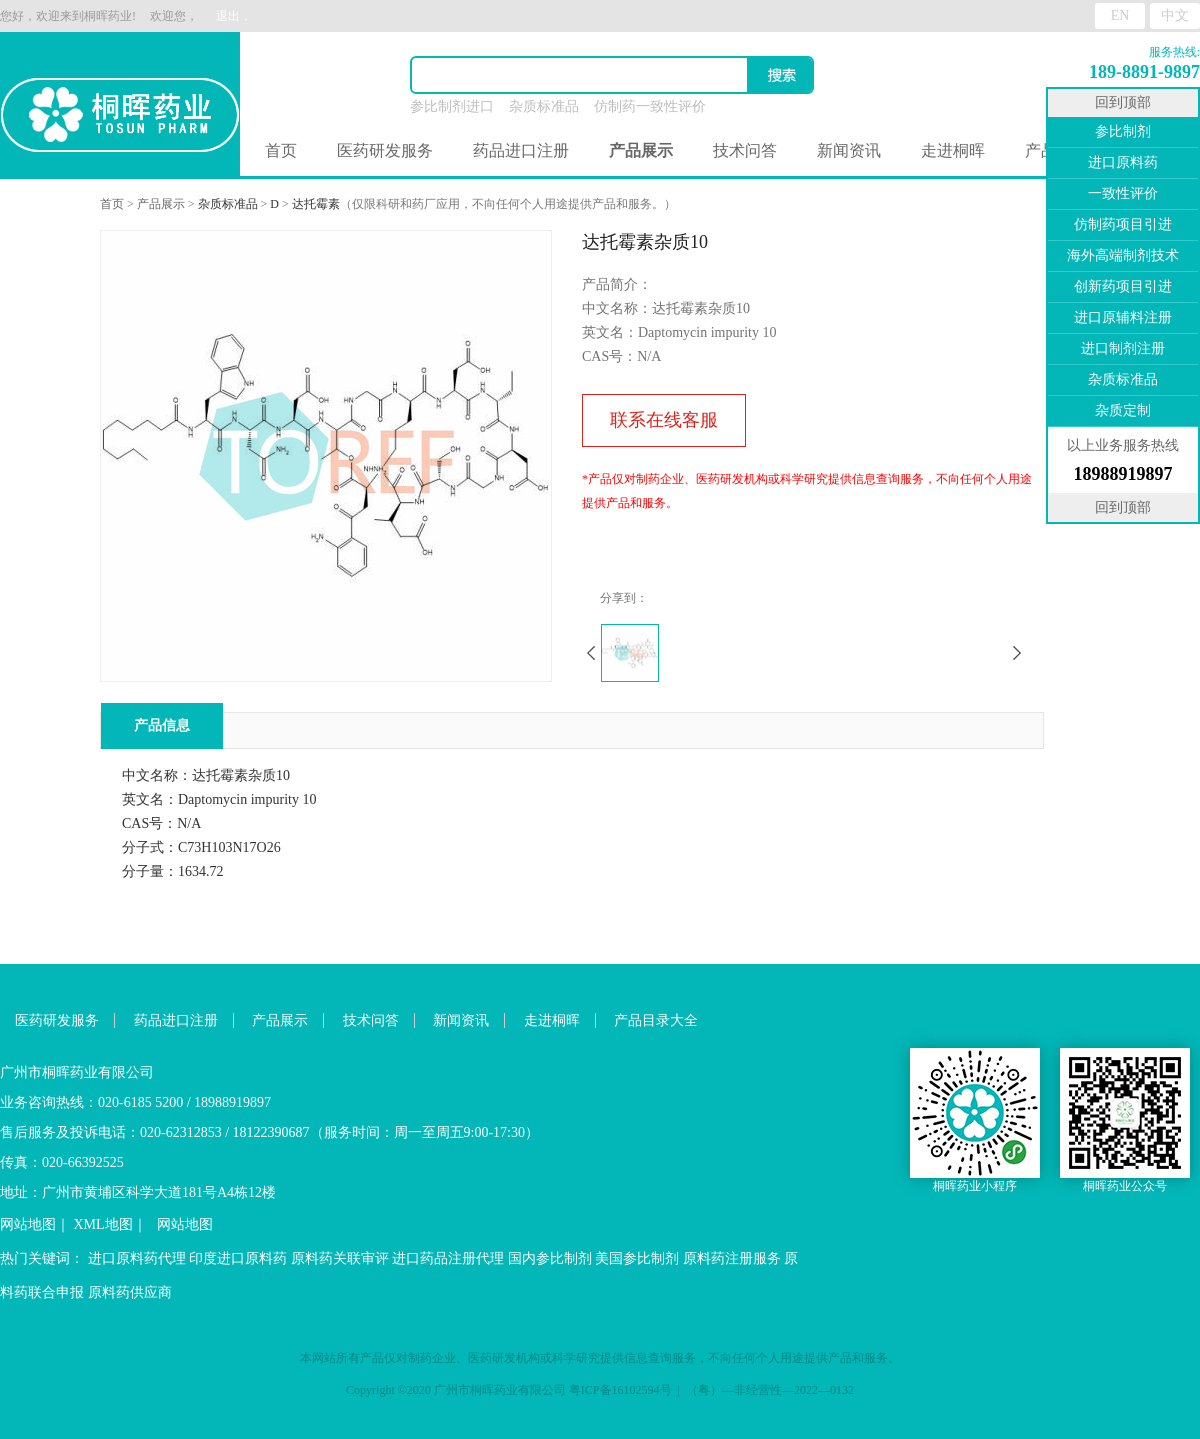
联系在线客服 (664, 420)
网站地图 (28, 1224)
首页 (281, 150)
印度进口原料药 (238, 1258)
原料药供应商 (130, 1292)
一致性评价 (1123, 193)
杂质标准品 (544, 106)
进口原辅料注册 (1123, 317)
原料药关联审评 (340, 1258)
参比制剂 (1123, 131)
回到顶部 (1123, 102)
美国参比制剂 (637, 1258)
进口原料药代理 (137, 1258)
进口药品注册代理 (448, 1258)
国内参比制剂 (550, 1258)
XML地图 (103, 1224)
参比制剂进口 (452, 106)
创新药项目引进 (1123, 286)
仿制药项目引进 (1123, 224)
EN (1120, 15)
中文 (1175, 15)
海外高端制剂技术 (1123, 255)
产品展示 (161, 204)
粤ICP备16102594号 (620, 1390)
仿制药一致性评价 (650, 106)
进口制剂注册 (1123, 348)
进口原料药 (1123, 162)
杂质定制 (1123, 410)
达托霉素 (316, 204)
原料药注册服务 (732, 1258)
